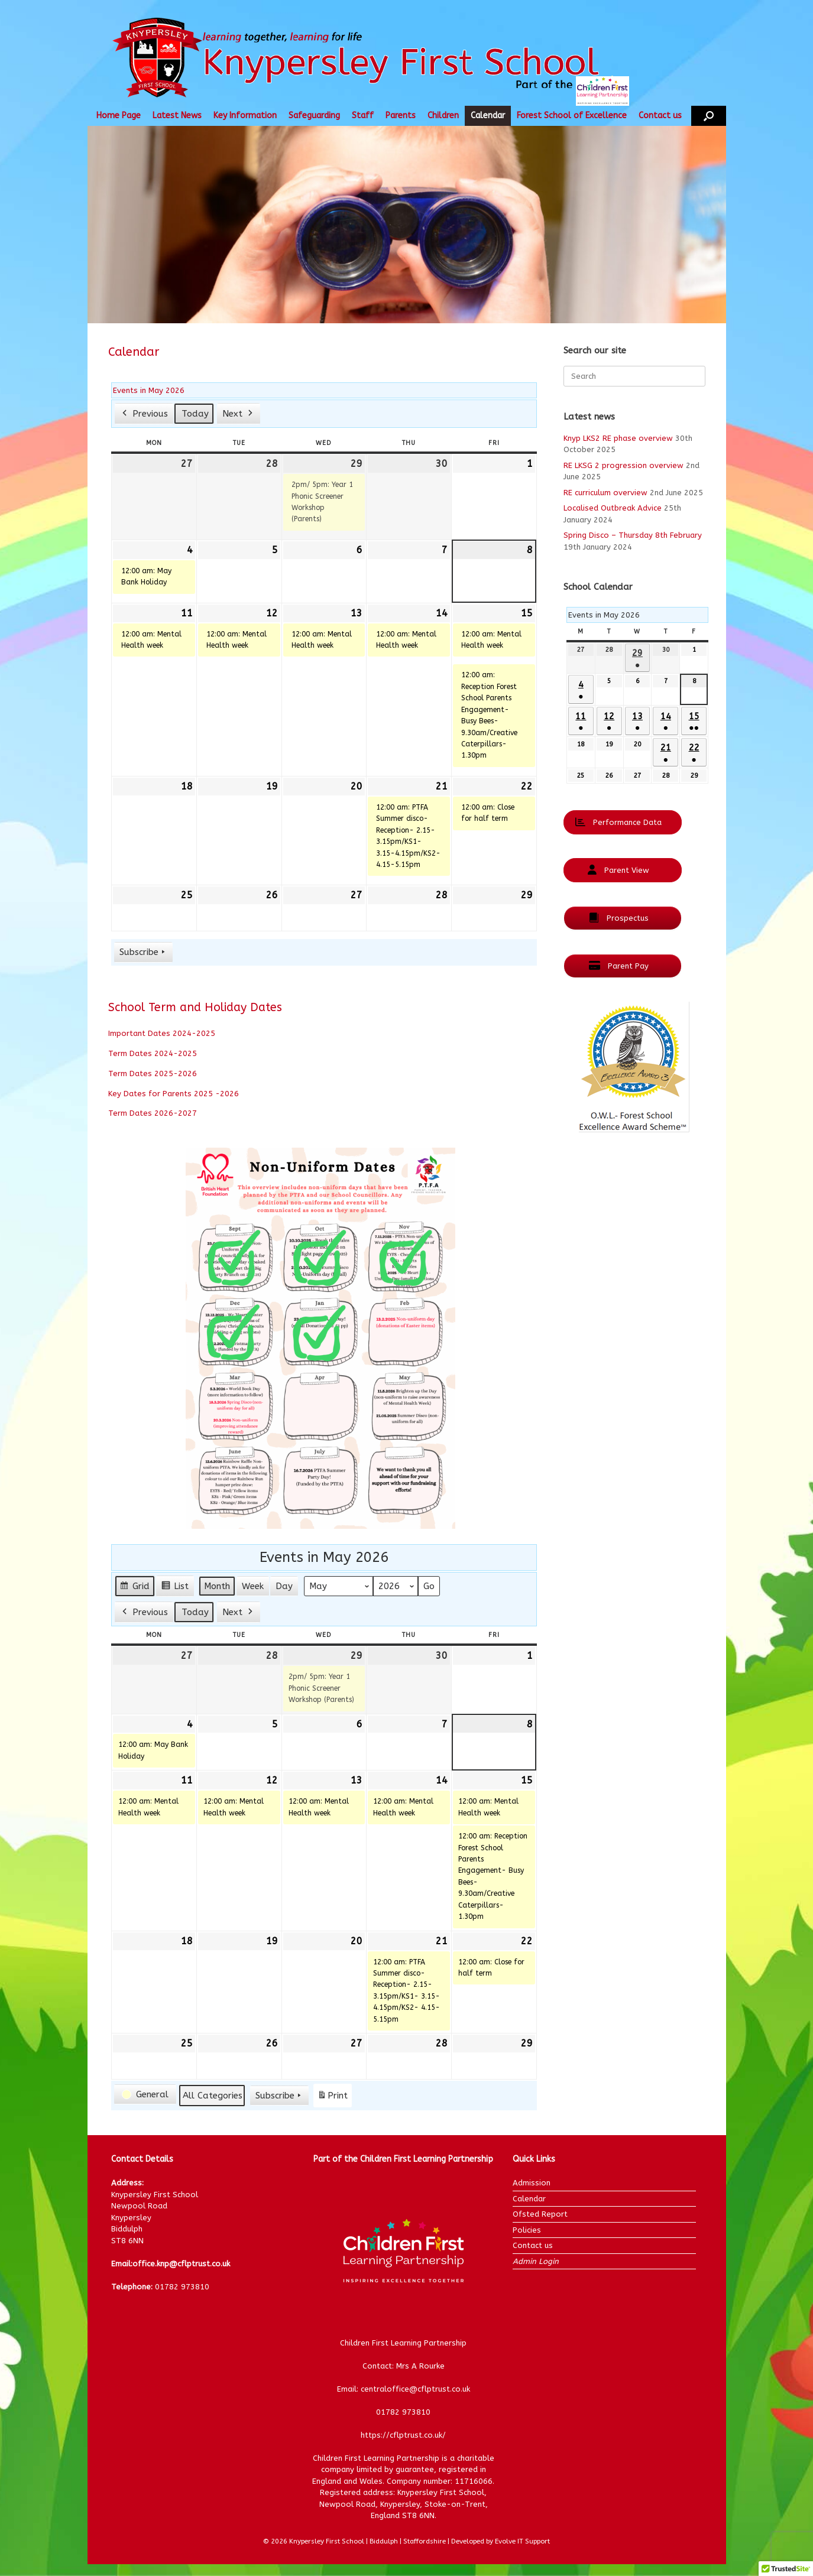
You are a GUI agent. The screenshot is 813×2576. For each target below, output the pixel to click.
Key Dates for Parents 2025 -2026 (173, 1093)
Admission (531, 2182)
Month (217, 1586)
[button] (708, 116)
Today (195, 413)
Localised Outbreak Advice (612, 507)
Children (443, 116)
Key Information (245, 116)
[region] (407, 224)
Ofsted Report (540, 2214)
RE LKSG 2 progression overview (623, 465)
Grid (134, 1587)
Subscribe (143, 952)
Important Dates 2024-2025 (161, 1033)
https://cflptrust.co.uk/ (403, 2435)
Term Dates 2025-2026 (152, 1073)
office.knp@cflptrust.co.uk (181, 2263)
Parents (401, 116)
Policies (527, 2230)
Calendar (488, 116)
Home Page (118, 116)
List (175, 1587)
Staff (363, 116)
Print (332, 2097)
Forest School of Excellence (572, 116)
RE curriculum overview (605, 492)
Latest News (177, 116)
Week (253, 1586)
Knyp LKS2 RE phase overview (618, 438)
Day (284, 1586)
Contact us (660, 116)
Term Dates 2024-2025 (152, 1053)
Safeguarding (314, 116)
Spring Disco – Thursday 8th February (632, 535)
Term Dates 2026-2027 (152, 1113)
